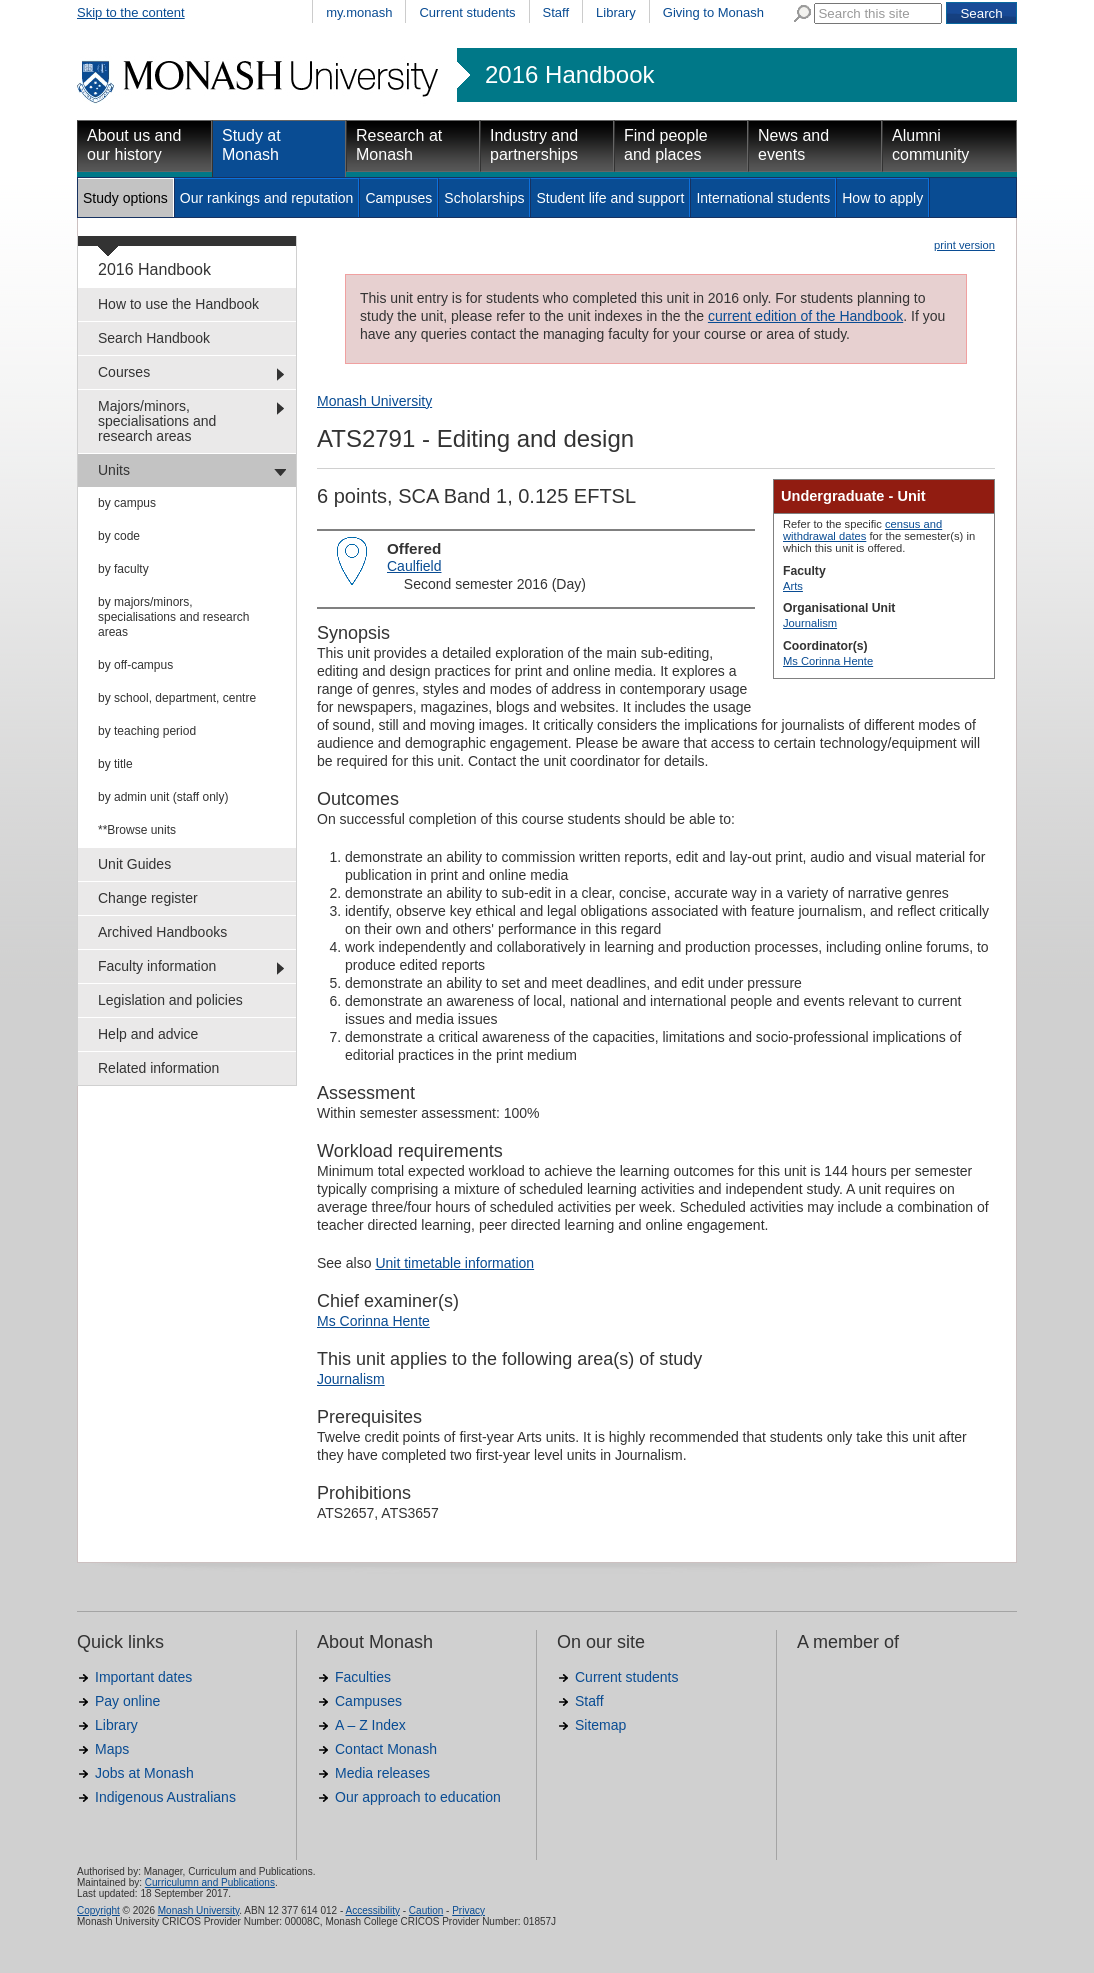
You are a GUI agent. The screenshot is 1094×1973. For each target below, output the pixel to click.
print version (964, 245)
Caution (426, 1910)
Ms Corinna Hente (828, 661)
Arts (793, 586)
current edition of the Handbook (805, 316)
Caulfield (414, 566)
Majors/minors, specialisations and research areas (157, 421)
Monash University (374, 401)
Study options (125, 198)
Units (114, 470)
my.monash (359, 12)
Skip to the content (131, 12)
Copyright (98, 1910)
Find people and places (666, 145)
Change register (148, 898)
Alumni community (930, 145)
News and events (793, 145)
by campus (127, 503)
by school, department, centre (177, 698)
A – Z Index (370, 1725)
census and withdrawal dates (862, 530)
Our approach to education (418, 1797)
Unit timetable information (454, 1263)
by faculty (123, 569)
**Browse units (137, 830)
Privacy (468, 1910)
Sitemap (600, 1725)
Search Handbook (154, 338)
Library (616, 12)
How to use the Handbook (178, 304)
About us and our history (134, 145)
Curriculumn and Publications (210, 1882)
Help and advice (148, 1034)
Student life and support (610, 198)
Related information (158, 1068)
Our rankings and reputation (267, 198)
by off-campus (135, 665)
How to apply (882, 198)
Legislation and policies (170, 1000)
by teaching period (147, 731)
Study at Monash (251, 145)
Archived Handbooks (162, 932)
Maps (112, 1749)
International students (763, 198)
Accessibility (372, 1910)
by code (119, 536)
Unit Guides (134, 864)
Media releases (382, 1773)
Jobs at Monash (144, 1773)
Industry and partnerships (534, 145)
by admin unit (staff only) (163, 797)
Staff (556, 12)
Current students (467, 12)
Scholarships (484, 198)
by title (115, 764)
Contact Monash (386, 1749)
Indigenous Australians (165, 1797)
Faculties (363, 1677)
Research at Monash (399, 145)
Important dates (143, 1677)
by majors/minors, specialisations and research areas (173, 617)
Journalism (810, 623)
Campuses (398, 198)
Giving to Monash (713, 12)
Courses (124, 372)
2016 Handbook (569, 75)
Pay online (127, 1701)
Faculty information (157, 966)
